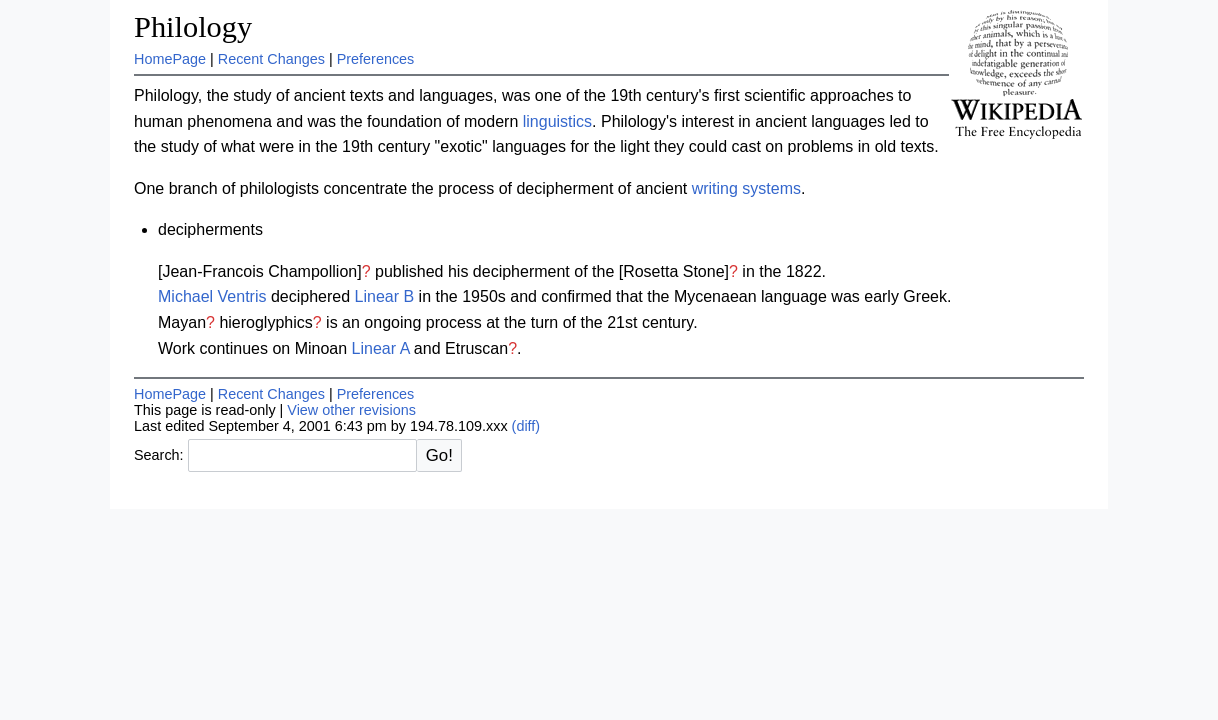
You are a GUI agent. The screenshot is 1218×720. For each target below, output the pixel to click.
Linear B (385, 296)
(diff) (526, 426)
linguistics (557, 121)
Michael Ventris (212, 296)
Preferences (376, 59)
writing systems (746, 188)
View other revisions (351, 410)
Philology (193, 27)
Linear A (381, 348)
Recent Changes (271, 59)
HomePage (170, 59)
